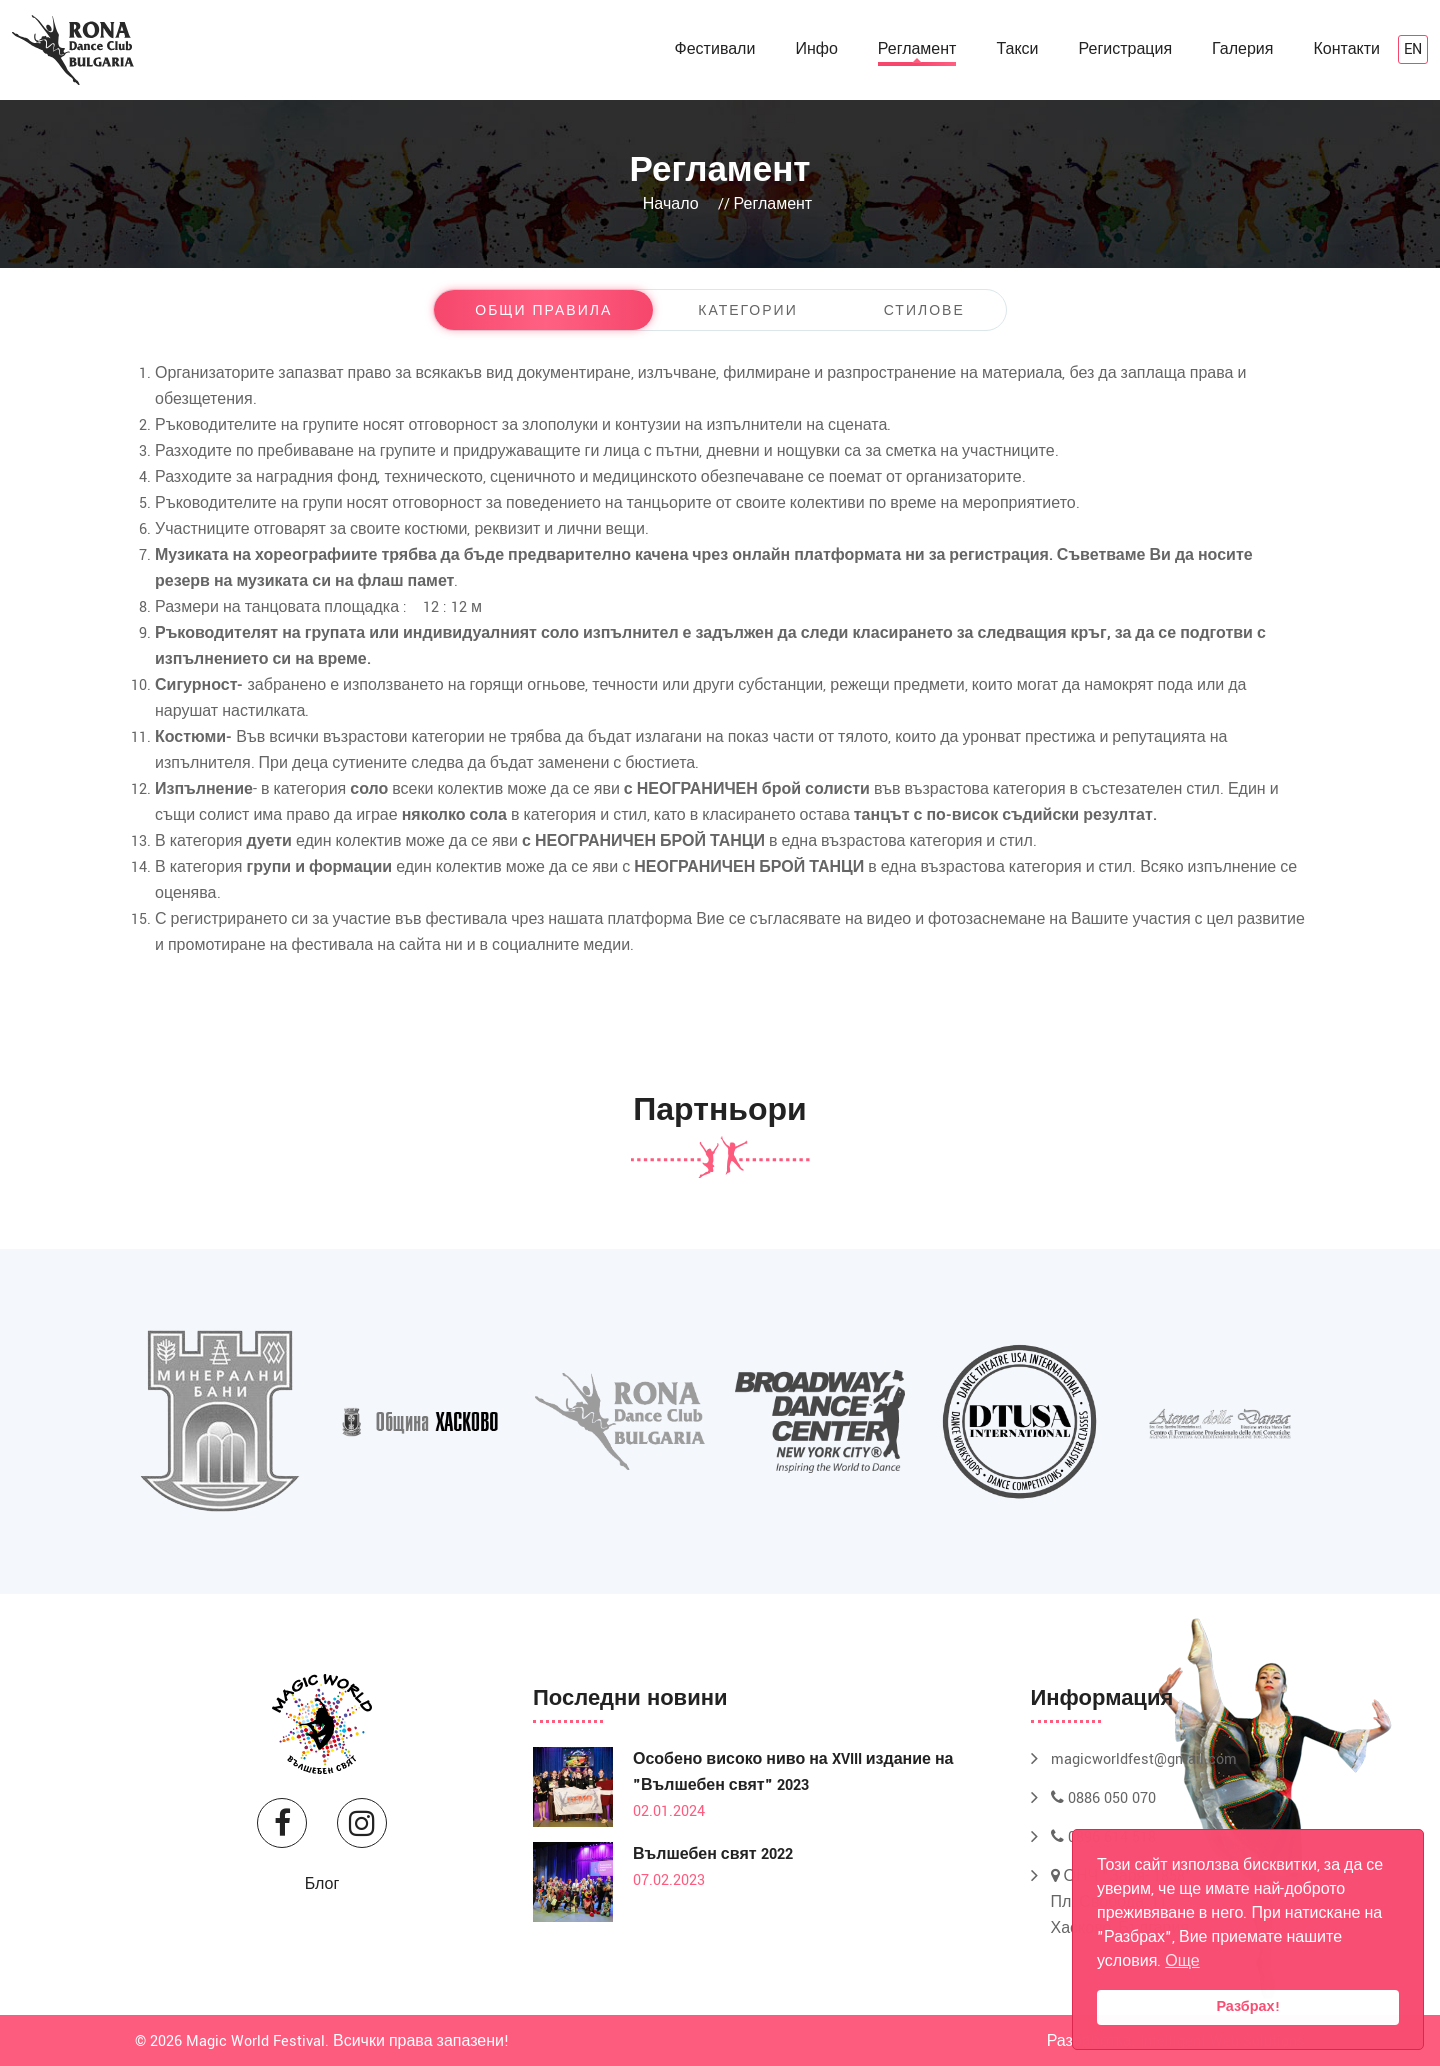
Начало (671, 204)
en (1413, 49)
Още (1182, 1961)
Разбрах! (1247, 2006)
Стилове (924, 311)
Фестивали (715, 49)
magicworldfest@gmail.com (1144, 1759)
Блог (322, 1884)
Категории (747, 311)
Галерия (1242, 49)
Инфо (816, 49)
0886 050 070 (1103, 1798)
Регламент (917, 49)
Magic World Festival (255, 2041)
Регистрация (1126, 49)
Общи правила (543, 311)
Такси (1017, 49)
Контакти (1346, 49)
